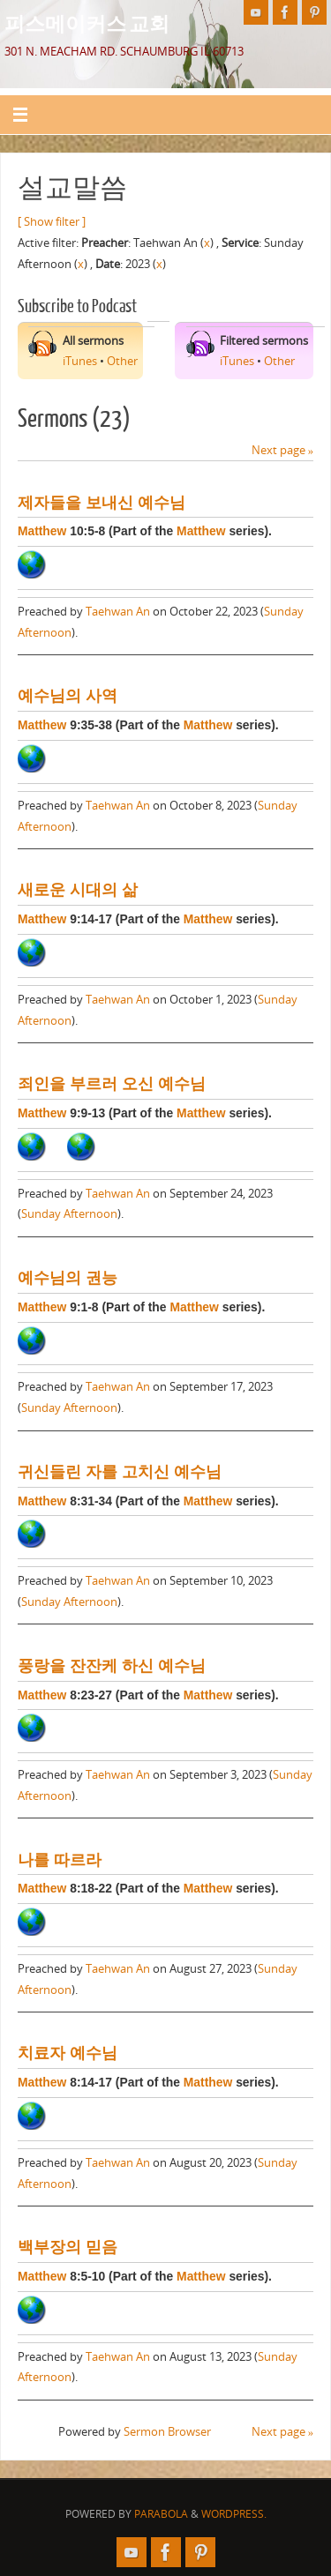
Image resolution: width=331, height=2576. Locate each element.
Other (122, 361)
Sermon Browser (167, 2431)
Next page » (282, 450)
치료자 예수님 (67, 2053)
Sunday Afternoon (69, 1213)
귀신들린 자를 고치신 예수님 (120, 1472)
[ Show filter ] (52, 221)
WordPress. (234, 2513)
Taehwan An (118, 611)
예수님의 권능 (67, 1278)
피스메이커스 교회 (86, 23)
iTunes (80, 361)
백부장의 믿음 (67, 2247)
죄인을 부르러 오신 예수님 (112, 1084)
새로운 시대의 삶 (78, 890)
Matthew (42, 531)
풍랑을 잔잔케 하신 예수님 (112, 1666)
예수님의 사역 (67, 696)
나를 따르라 (60, 1860)
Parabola (161, 2513)
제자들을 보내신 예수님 (101, 502)
